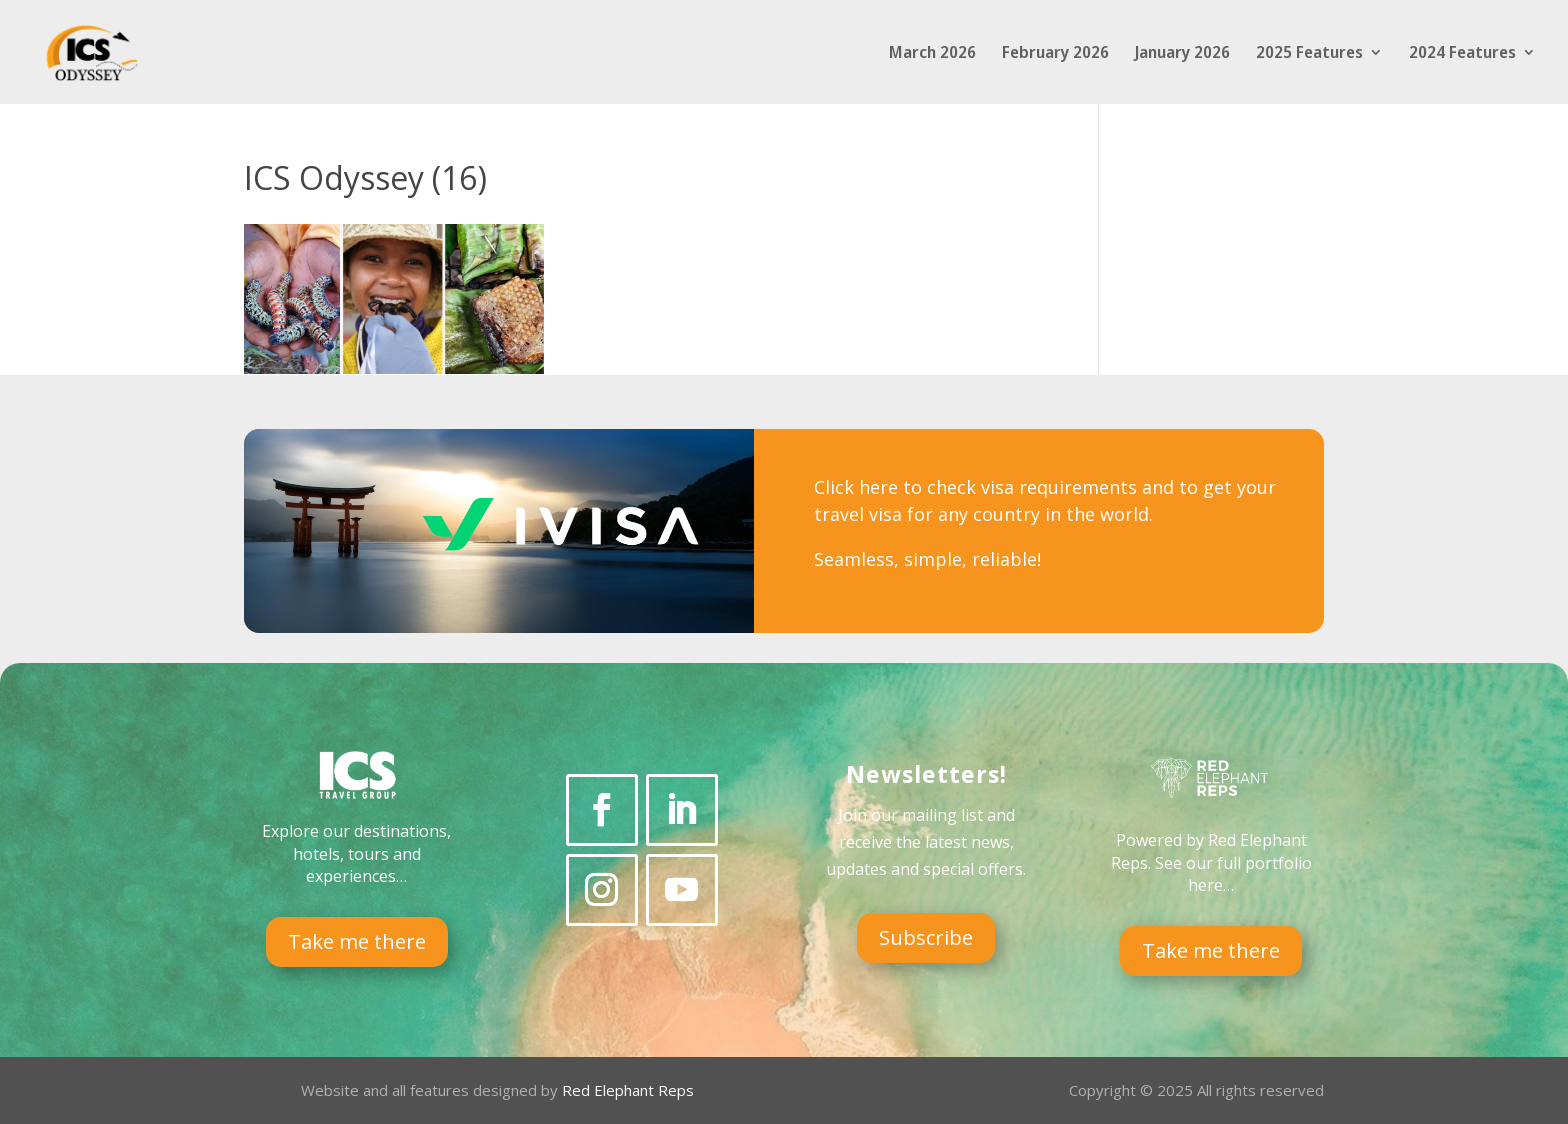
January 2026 (1182, 54)
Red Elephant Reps (630, 1090)
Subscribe (926, 937)
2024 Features (1462, 54)
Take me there (357, 941)
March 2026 (932, 54)
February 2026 (1055, 54)
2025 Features (1309, 54)
